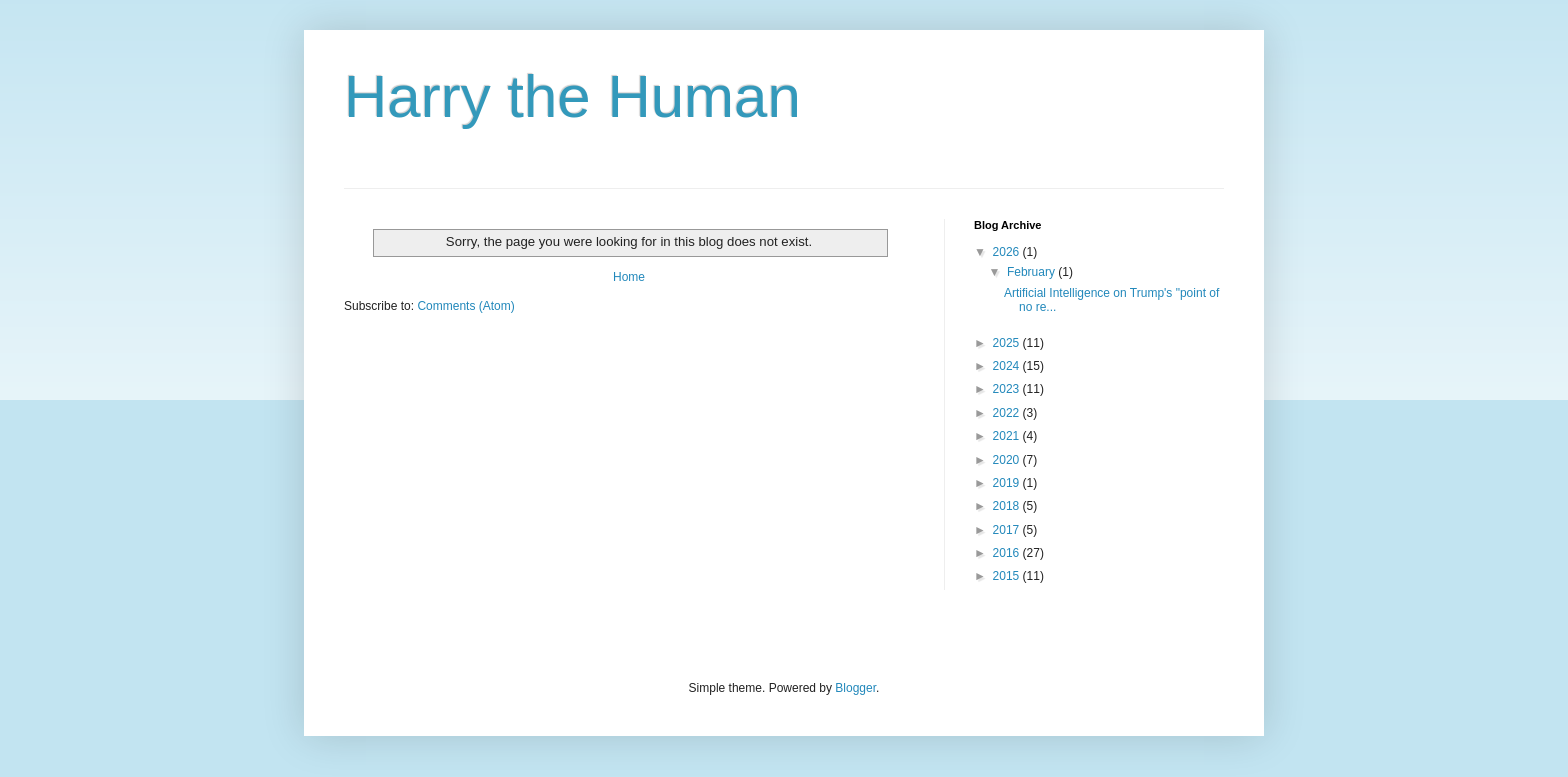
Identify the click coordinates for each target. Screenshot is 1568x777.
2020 (1008, 460)
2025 (1008, 343)
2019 (1008, 483)
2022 (1008, 413)
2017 (1008, 530)
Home (629, 277)
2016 (1008, 553)
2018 (1008, 506)
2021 (1008, 436)
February (1032, 272)
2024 (1008, 366)
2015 (1008, 576)
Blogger (855, 688)
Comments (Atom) (465, 306)
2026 (1008, 252)
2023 (1008, 389)
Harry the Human (572, 96)
